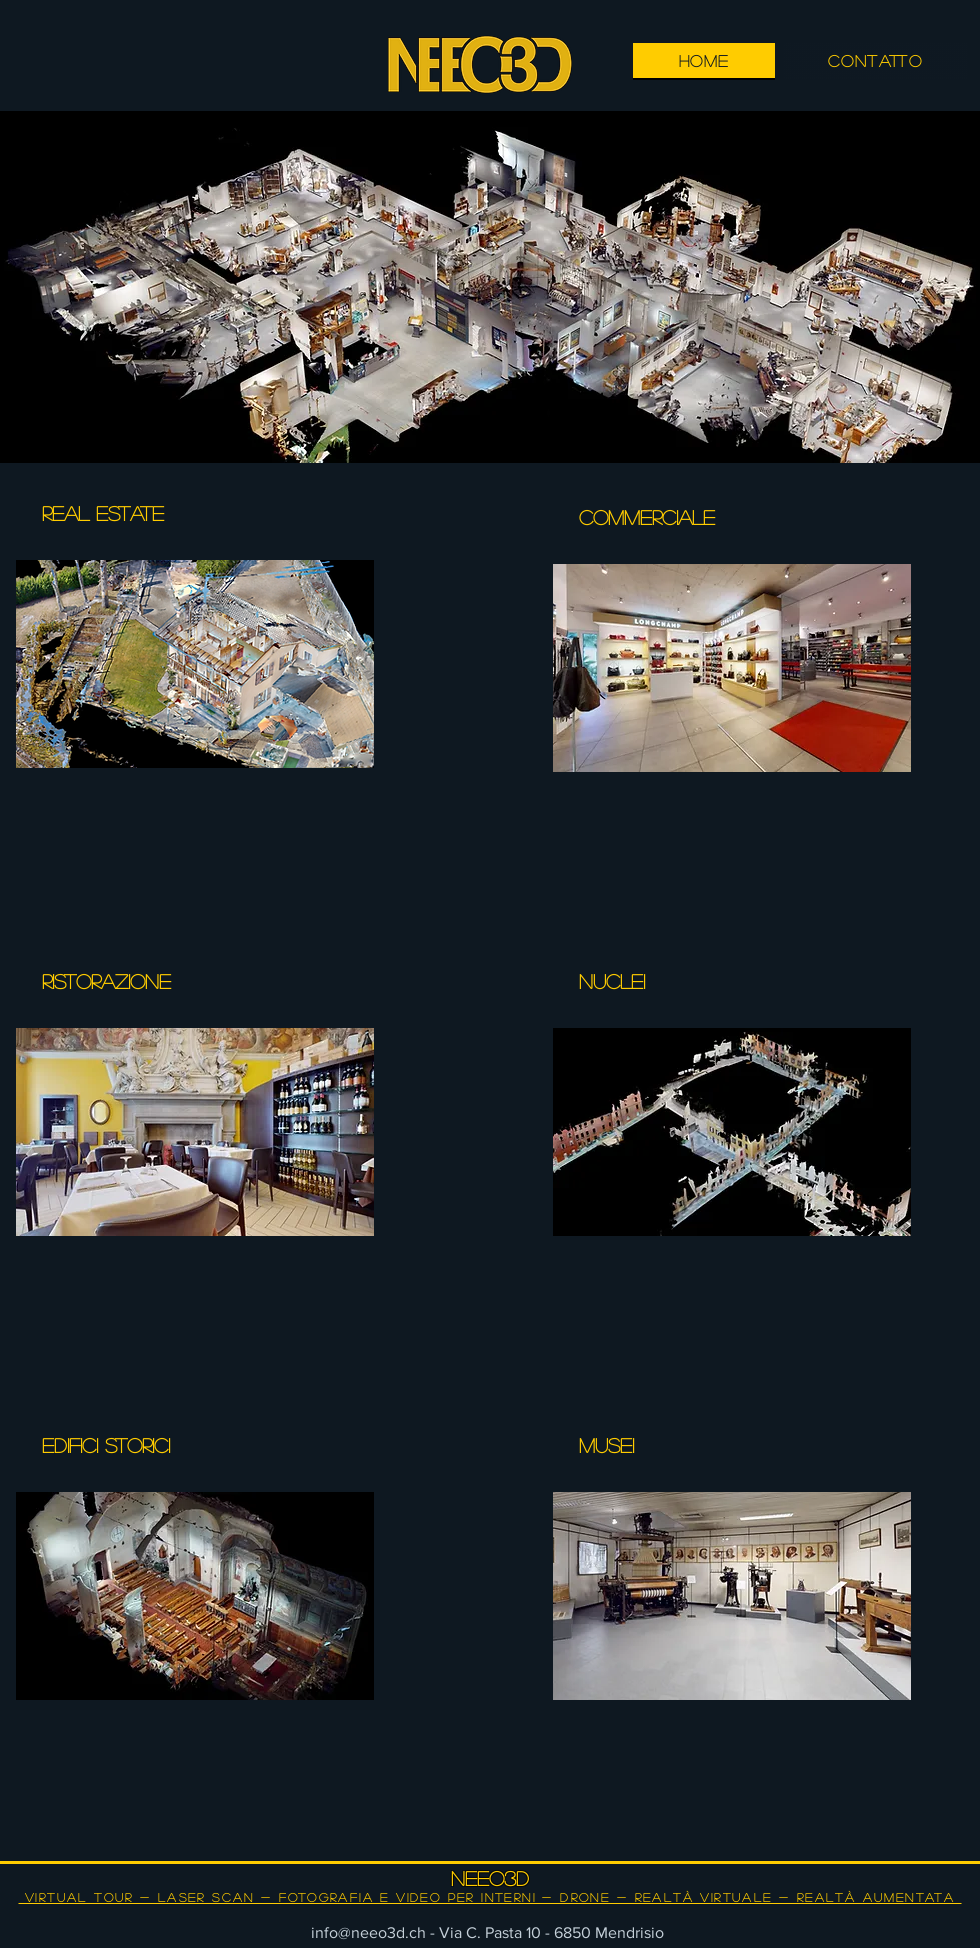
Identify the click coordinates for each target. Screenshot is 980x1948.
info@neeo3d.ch (368, 1932)
